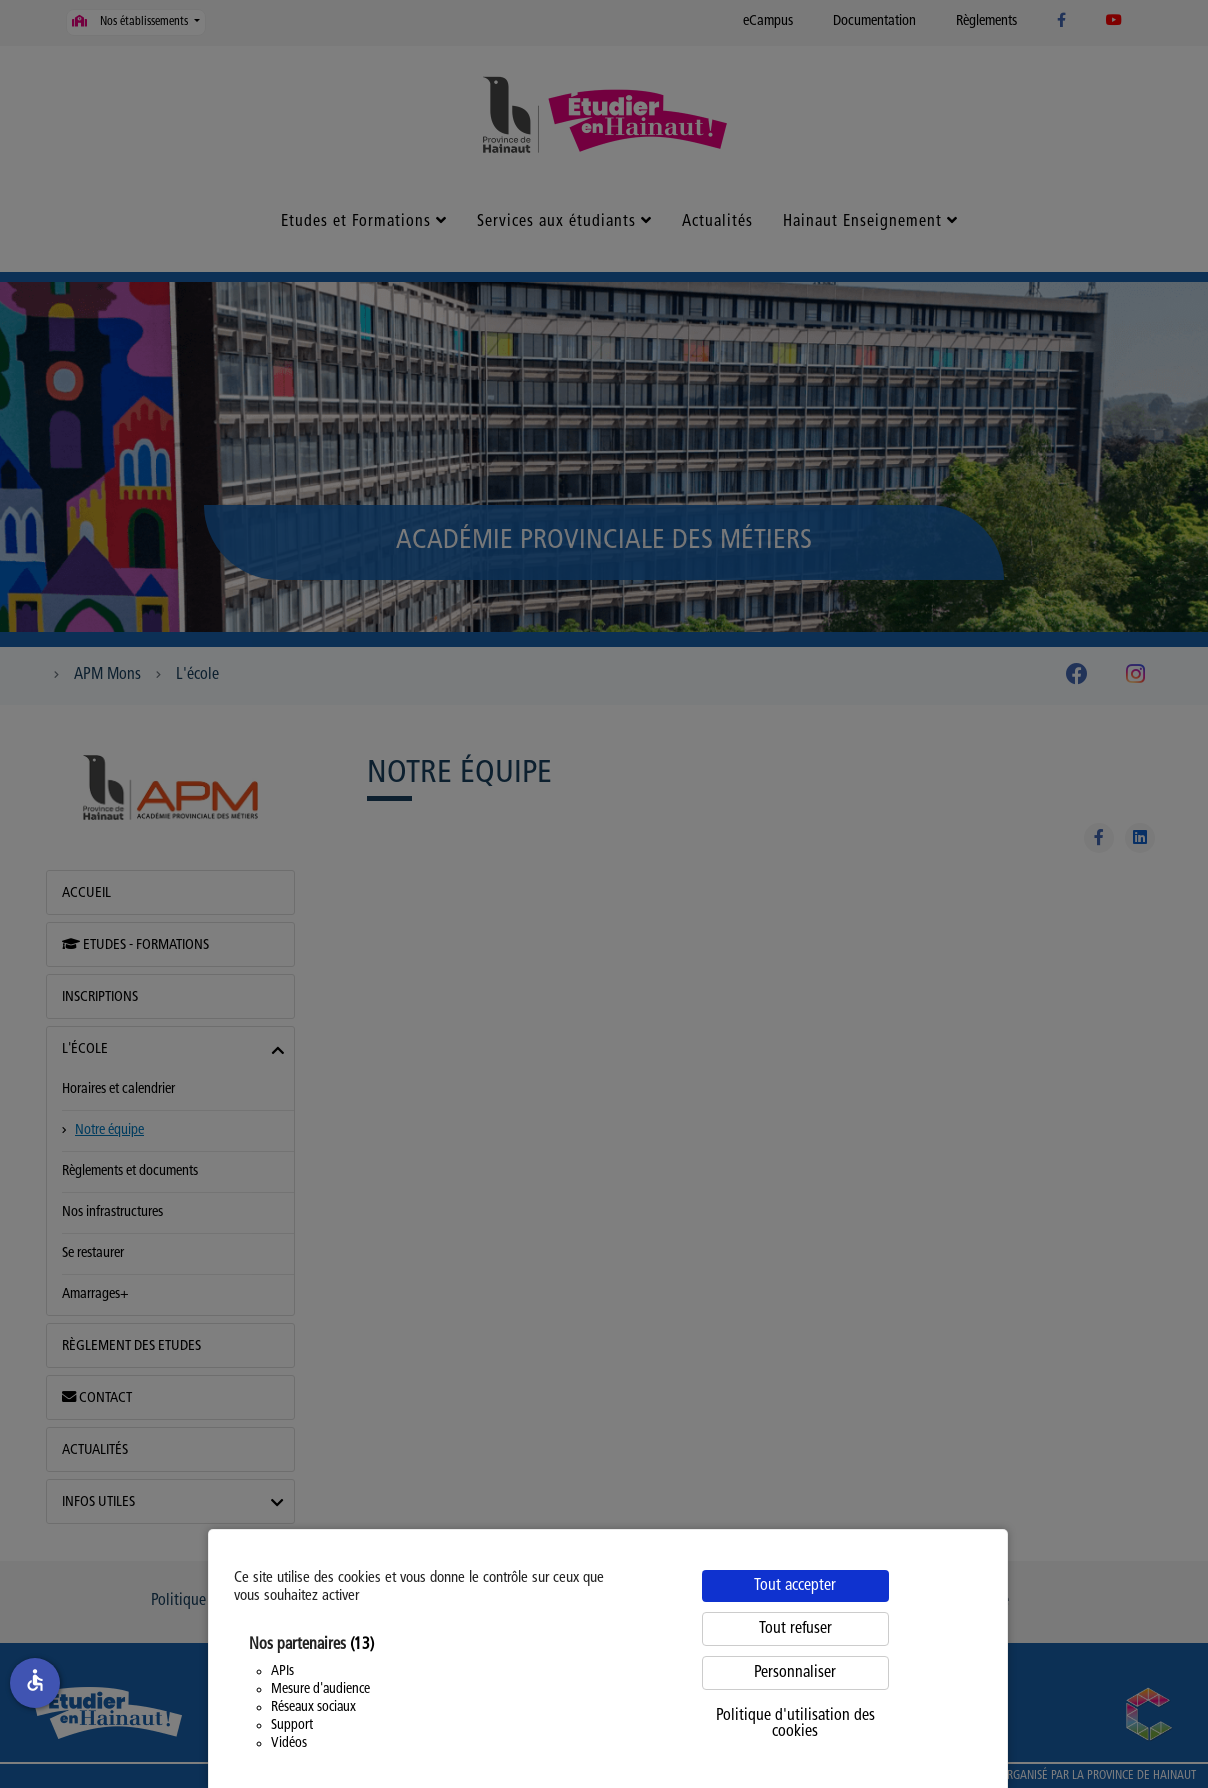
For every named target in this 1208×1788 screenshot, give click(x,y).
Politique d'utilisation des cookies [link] (795, 1724)
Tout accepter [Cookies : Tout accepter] (795, 1586)
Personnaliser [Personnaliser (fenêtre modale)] (795, 1673)
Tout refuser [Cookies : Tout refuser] (795, 1629)
